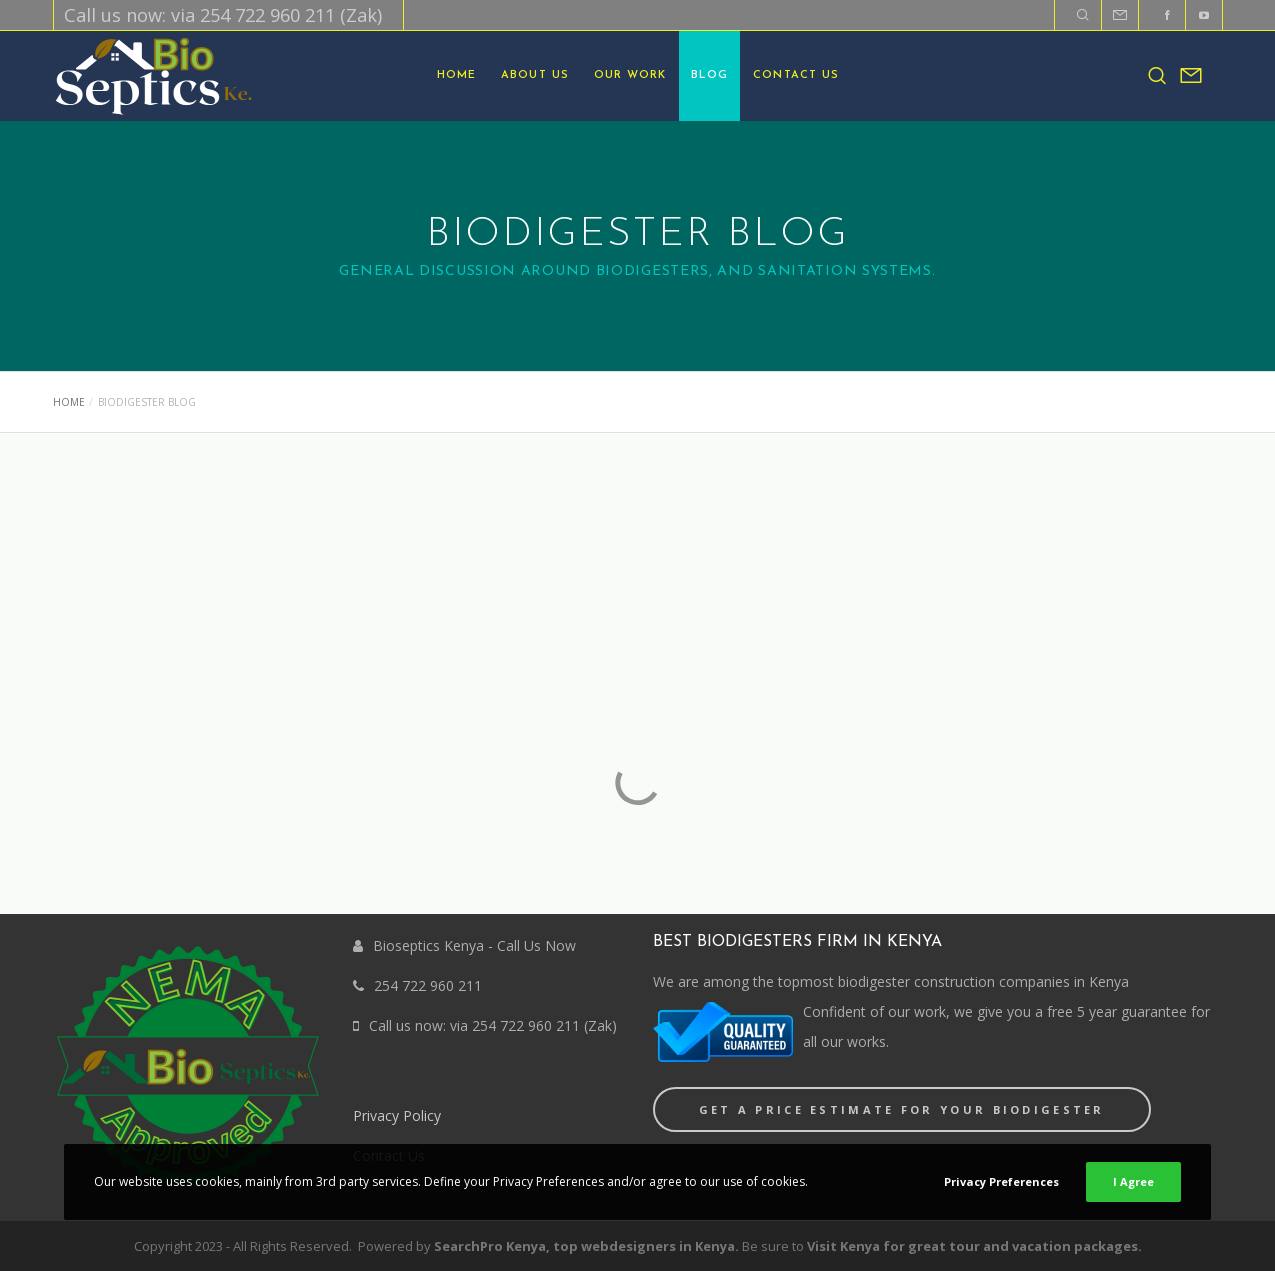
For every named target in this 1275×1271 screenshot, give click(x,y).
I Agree (1133, 1181)
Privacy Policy (397, 1115)
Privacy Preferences (1001, 1181)
